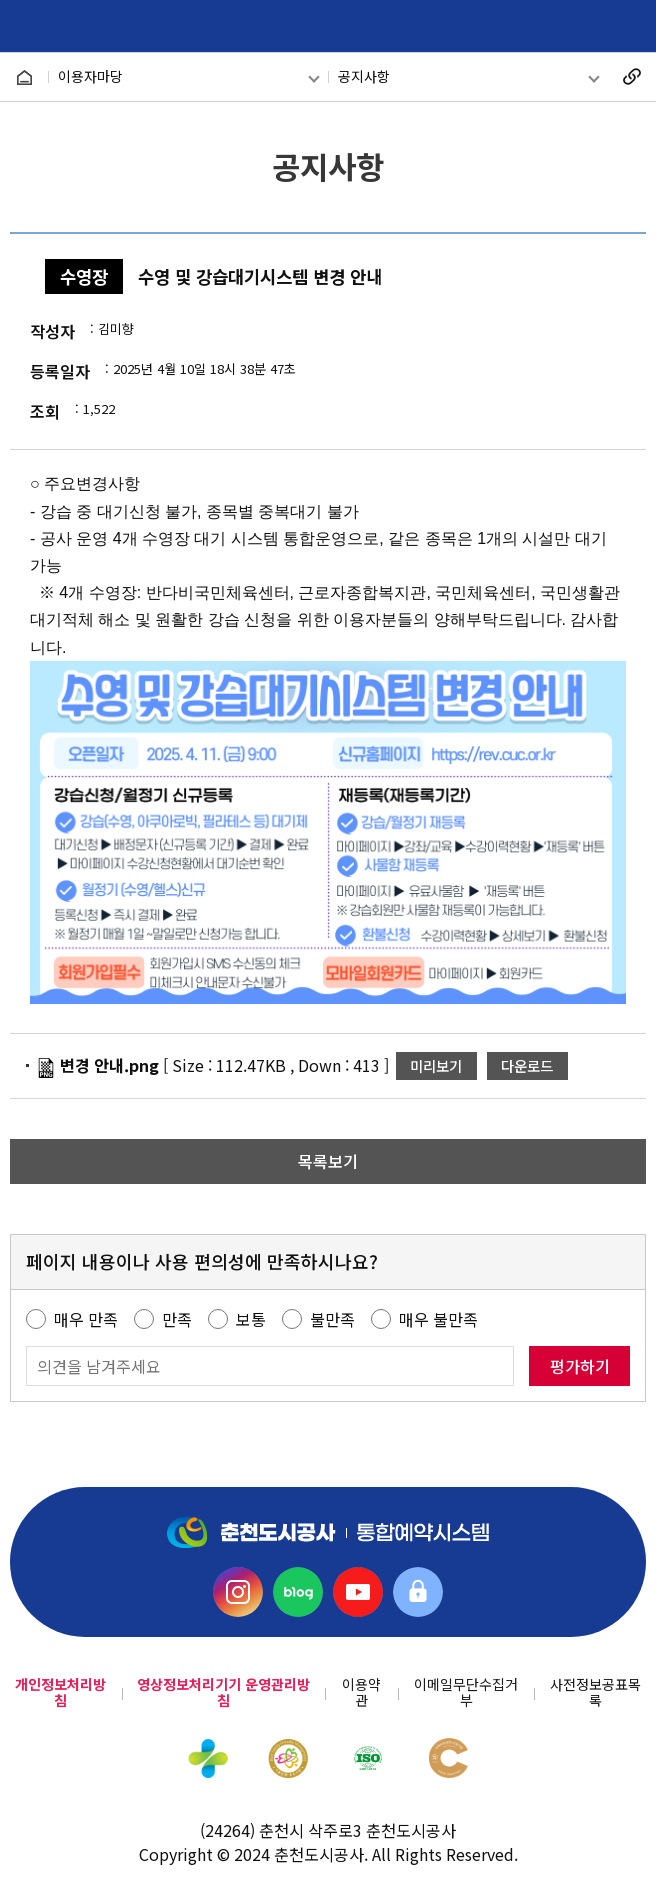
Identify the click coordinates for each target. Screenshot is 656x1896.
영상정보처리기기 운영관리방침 (223, 1692)
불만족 (332, 1319)
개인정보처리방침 (60, 1692)
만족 (177, 1319)
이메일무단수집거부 (466, 1692)
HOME (24, 77)
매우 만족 (86, 1319)
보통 (251, 1319)
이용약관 (361, 1692)
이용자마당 (90, 76)
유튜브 (358, 1592)
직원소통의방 (418, 1592)
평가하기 (580, 1366)
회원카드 (583, 26)
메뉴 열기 (628, 26)
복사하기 (632, 77)
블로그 (298, 1592)
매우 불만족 (438, 1319)
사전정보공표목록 (595, 1692)
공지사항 (364, 76)
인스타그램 (238, 1592)
